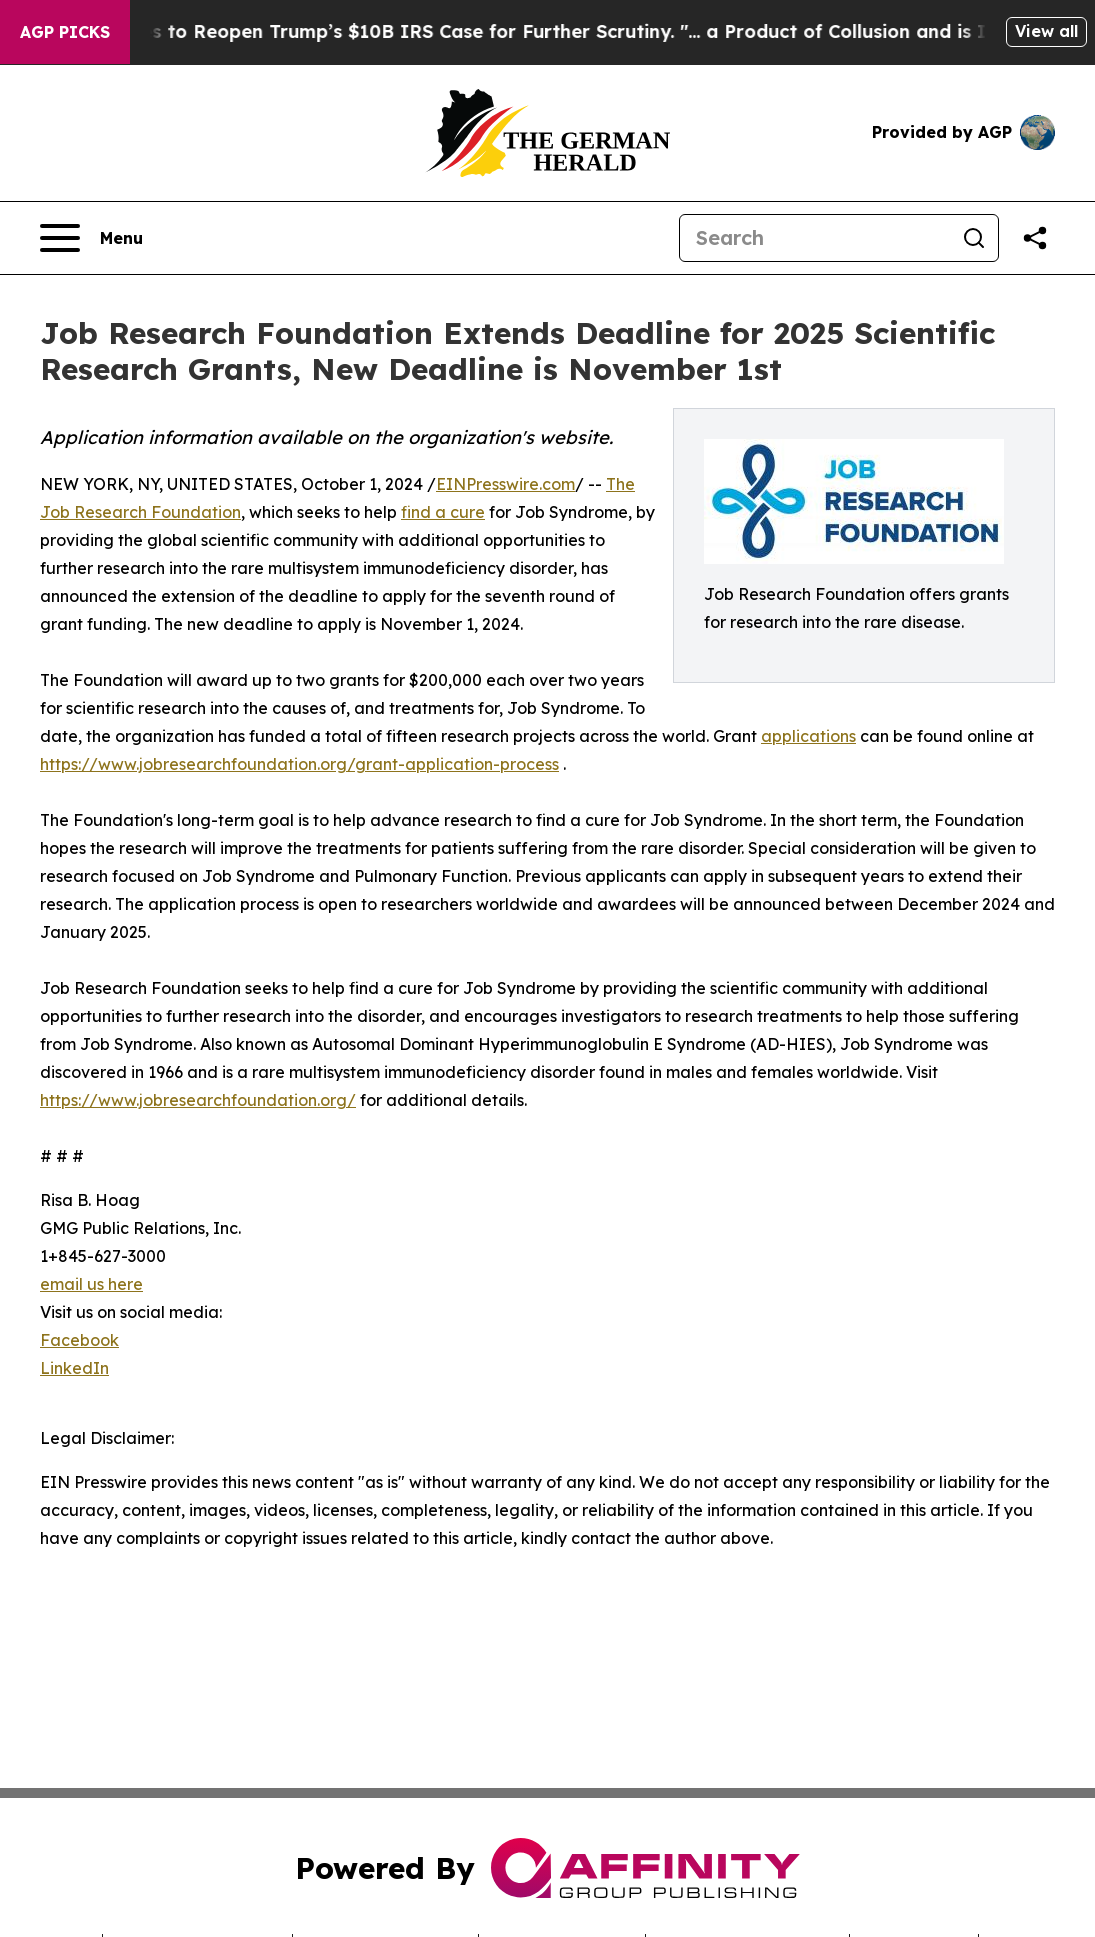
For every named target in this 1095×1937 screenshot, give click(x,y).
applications (808, 736)
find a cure (443, 512)
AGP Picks (65, 32)
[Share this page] (1035, 238)
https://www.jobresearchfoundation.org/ (198, 1100)
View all (1046, 31)
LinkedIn (74, 1368)
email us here (91, 1284)
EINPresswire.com (505, 484)
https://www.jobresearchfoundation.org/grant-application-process (299, 764)
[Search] (815, 238)
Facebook (79, 1340)
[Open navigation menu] (91, 238)
